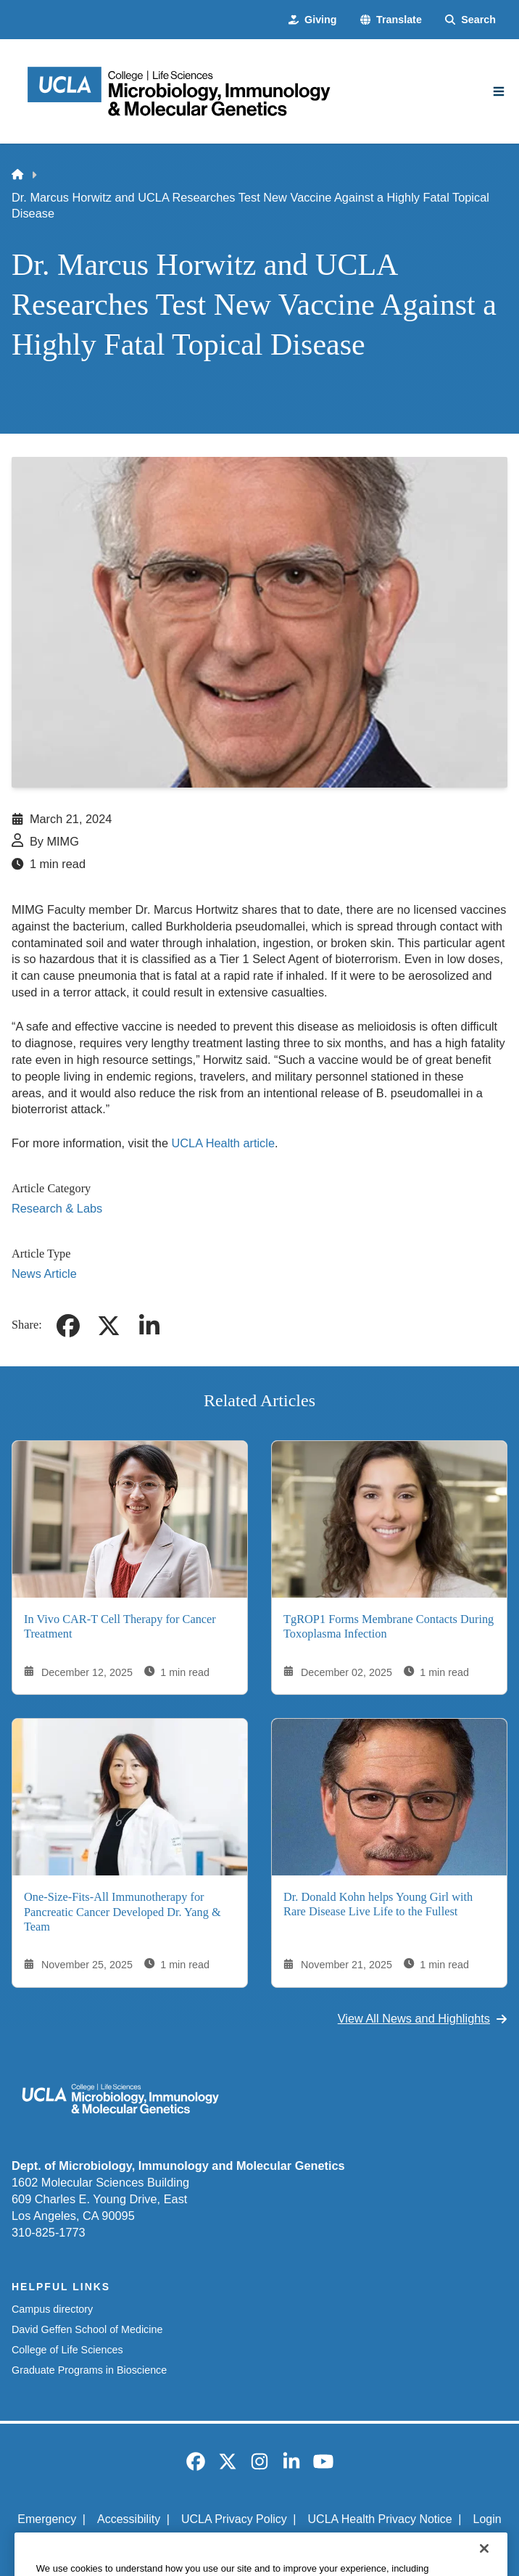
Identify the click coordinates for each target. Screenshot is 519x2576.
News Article (44, 1273)
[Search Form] (470, 19)
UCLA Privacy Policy (234, 2519)
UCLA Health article (223, 1142)
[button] (391, 19)
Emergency (46, 2519)
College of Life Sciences (67, 2350)
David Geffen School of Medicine (87, 2329)
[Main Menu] (498, 91)
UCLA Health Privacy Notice (380, 2519)
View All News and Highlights (422, 2018)
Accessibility (128, 2519)
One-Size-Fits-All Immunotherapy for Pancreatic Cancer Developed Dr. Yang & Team (122, 1911)
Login (487, 2519)
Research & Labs (57, 1208)
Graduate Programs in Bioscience (89, 2370)
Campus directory (52, 2309)
